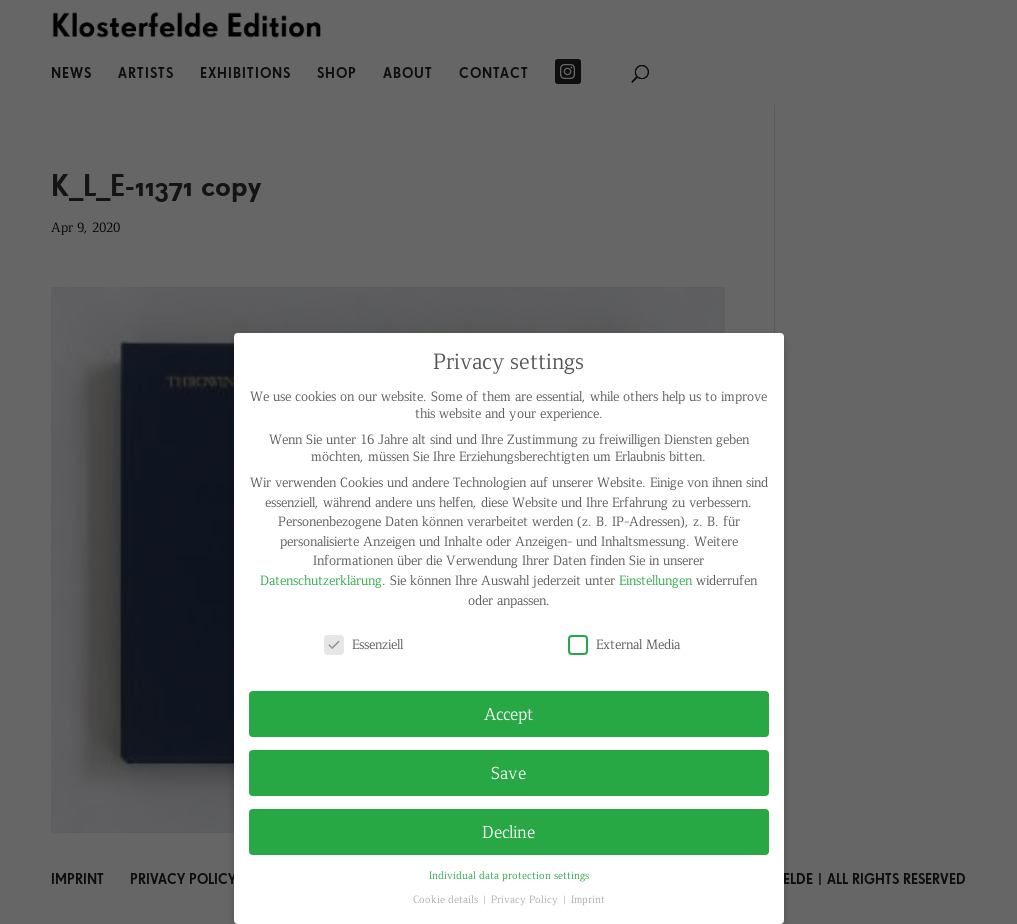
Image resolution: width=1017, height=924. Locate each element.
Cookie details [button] (447, 898)
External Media (624, 643)
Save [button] (508, 772)
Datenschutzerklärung (321, 579)
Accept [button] (508, 713)
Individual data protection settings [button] (509, 874)
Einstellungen (655, 579)
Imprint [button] (588, 898)
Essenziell (363, 643)
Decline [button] (508, 831)
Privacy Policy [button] (526, 898)
